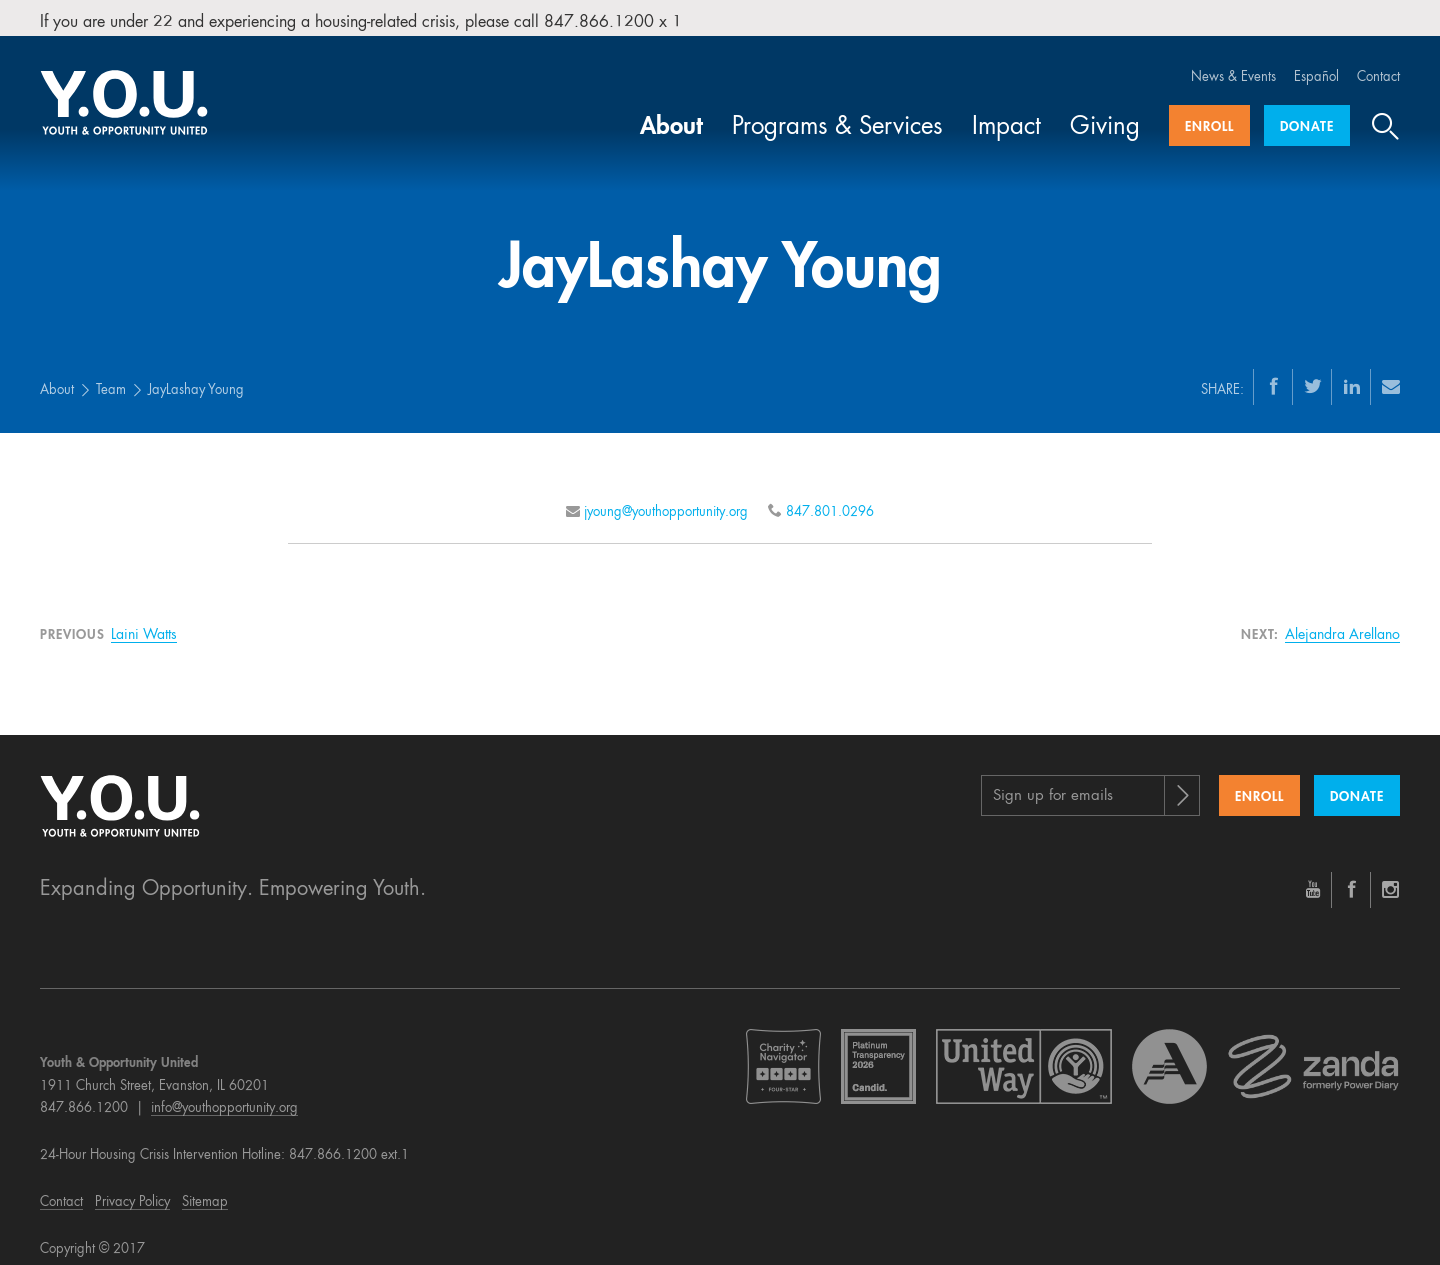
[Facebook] (1274, 370)
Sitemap (205, 1185)
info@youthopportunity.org (224, 1092)
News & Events (1233, 61)
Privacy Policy (132, 1185)
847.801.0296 (830, 495)
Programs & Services (837, 112)
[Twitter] (1313, 370)
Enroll (1209, 111)
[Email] (1391, 370)
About (671, 112)
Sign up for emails (1053, 780)
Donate (1307, 111)
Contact (1378, 61)
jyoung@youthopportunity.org (666, 495)
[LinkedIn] (1352, 370)
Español (1316, 61)
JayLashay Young (196, 374)
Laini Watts (144, 618)
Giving (1105, 112)
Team (111, 374)
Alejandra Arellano (1342, 618)
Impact (1006, 112)
